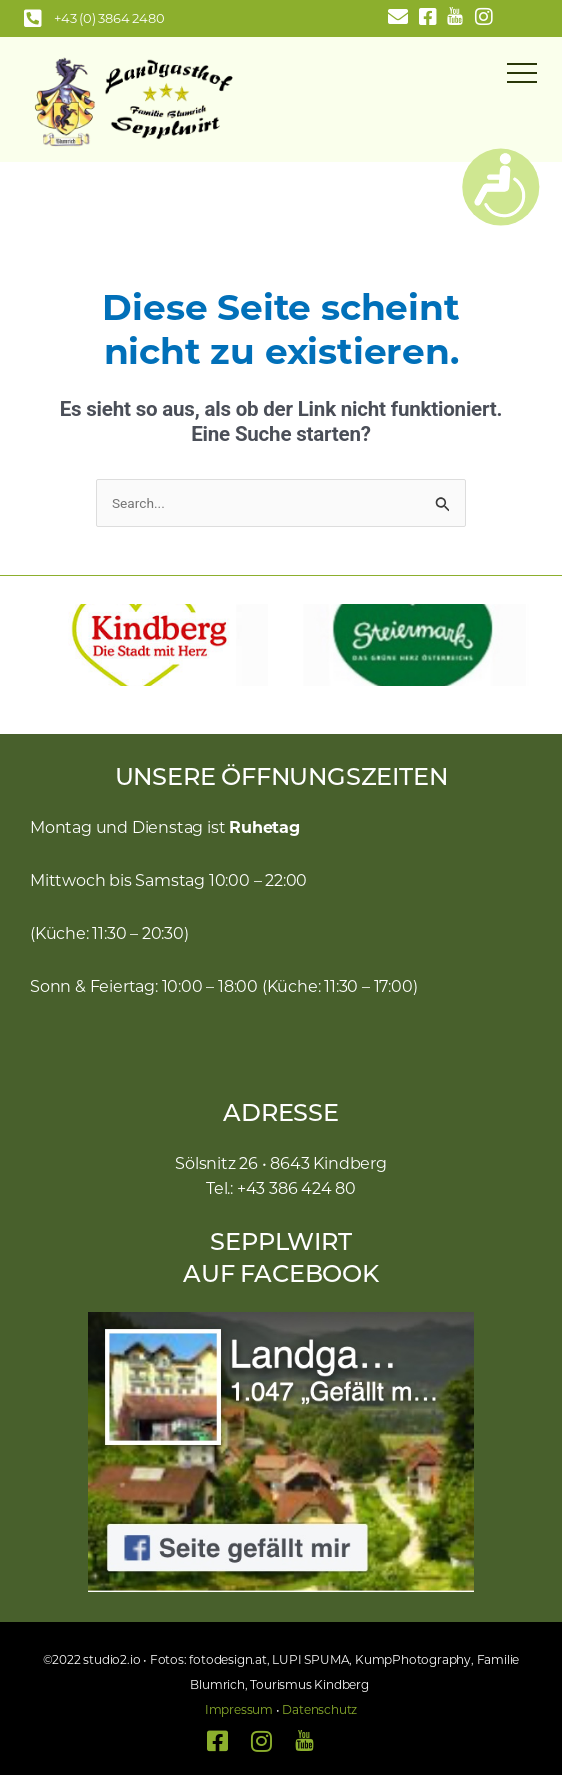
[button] (35, 645)
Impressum (239, 1709)
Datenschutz (319, 1709)
